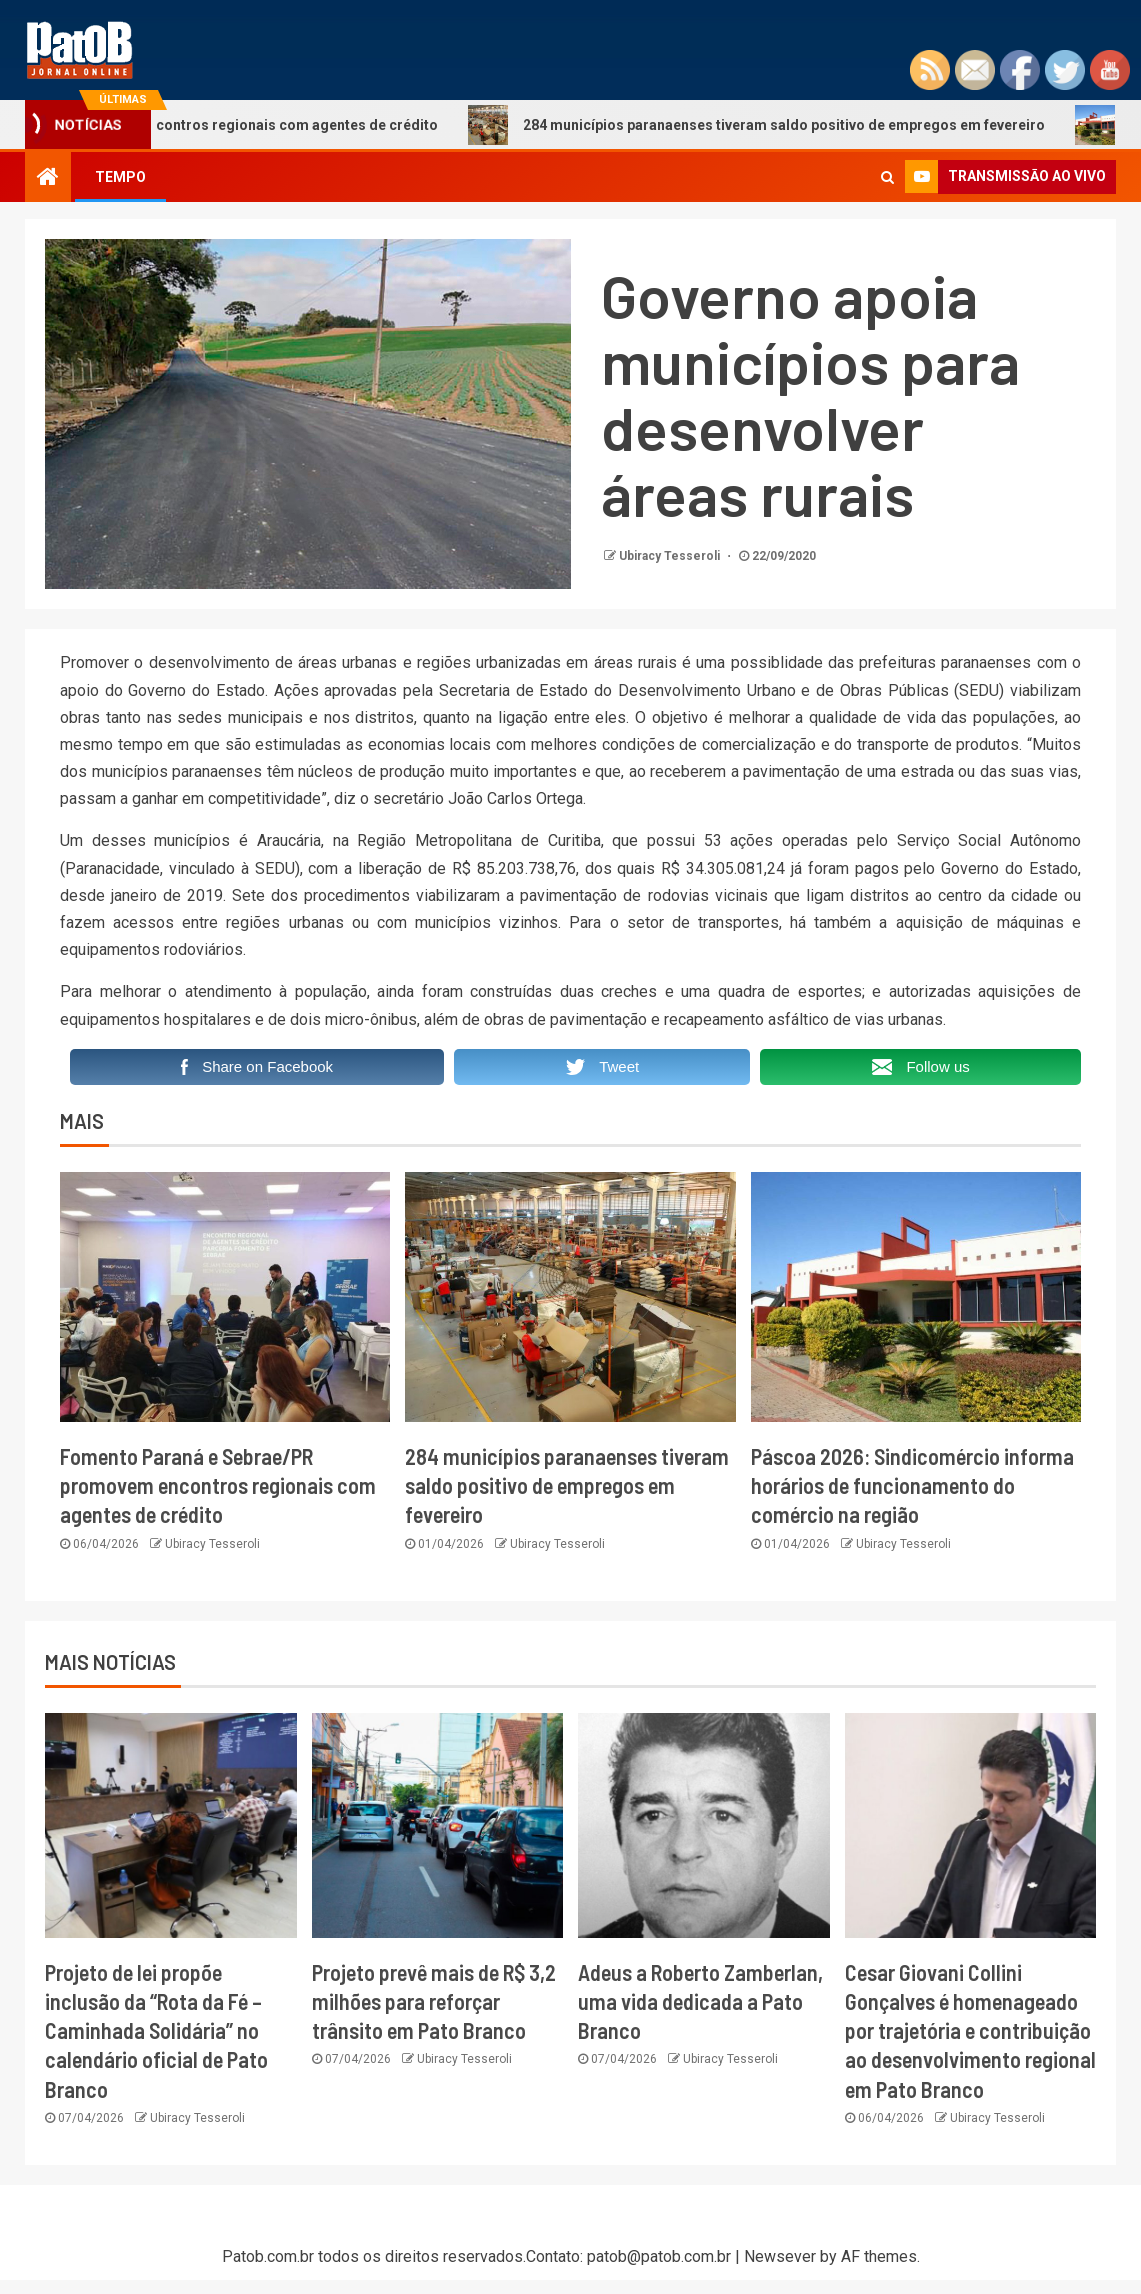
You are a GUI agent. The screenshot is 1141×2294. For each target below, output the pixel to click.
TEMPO (120, 177)
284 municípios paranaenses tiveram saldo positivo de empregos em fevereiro (779, 125)
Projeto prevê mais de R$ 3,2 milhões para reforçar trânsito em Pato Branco (434, 2001)
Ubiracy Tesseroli (671, 556)
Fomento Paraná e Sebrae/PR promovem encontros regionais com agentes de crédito (218, 1485)
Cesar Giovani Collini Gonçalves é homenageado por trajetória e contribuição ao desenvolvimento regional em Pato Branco (970, 2030)
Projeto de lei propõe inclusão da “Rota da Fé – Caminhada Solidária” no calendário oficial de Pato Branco (156, 2030)
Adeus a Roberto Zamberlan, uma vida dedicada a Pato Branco (700, 2001)
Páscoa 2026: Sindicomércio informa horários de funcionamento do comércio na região (912, 1485)
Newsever (780, 2256)
